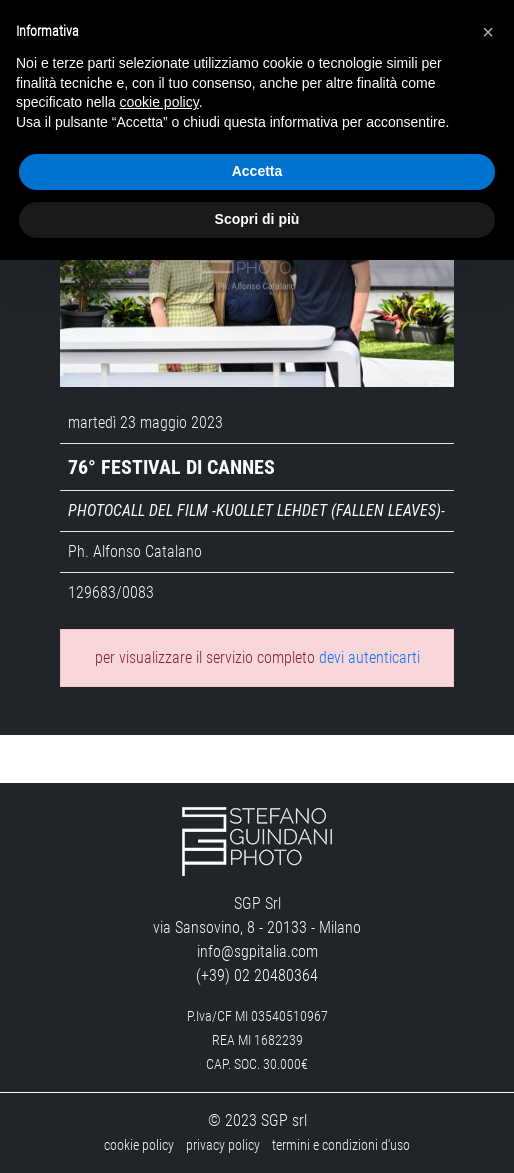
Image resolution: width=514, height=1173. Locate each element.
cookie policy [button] (159, 102)
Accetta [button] (257, 171)
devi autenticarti (369, 657)
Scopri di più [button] (257, 219)
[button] (488, 32)
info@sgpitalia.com (257, 951)
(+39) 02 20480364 (257, 975)
